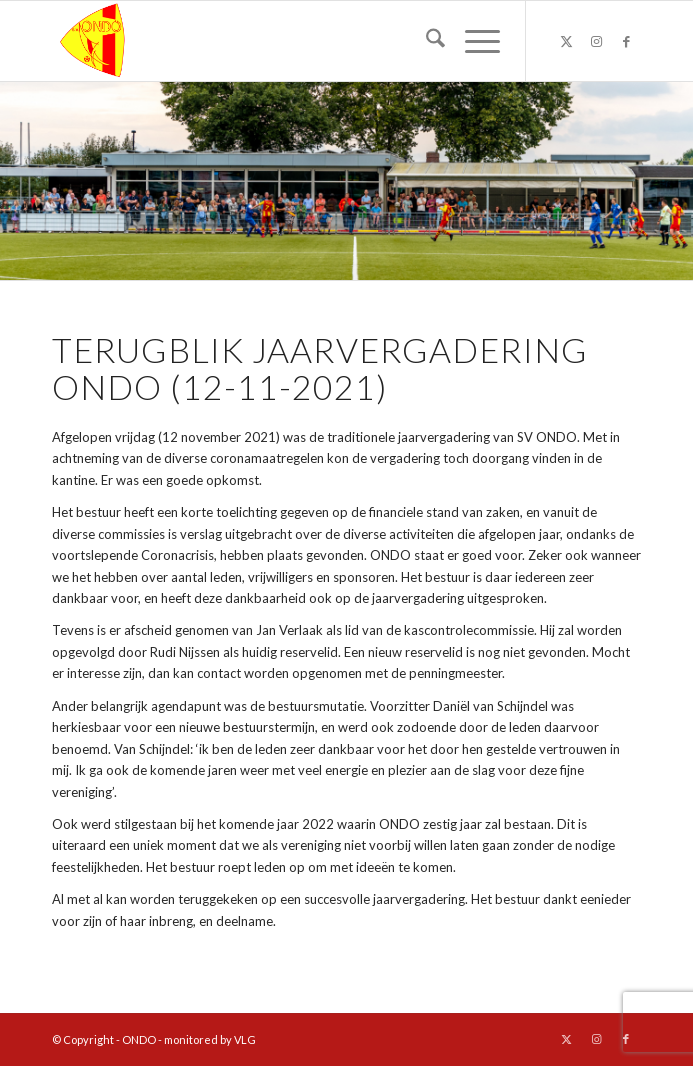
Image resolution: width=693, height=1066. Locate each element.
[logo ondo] (287, 41)
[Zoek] (425, 41)
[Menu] (472, 41)
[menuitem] (425, 41)
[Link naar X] (566, 41)
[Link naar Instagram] (596, 41)
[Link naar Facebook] (626, 41)
